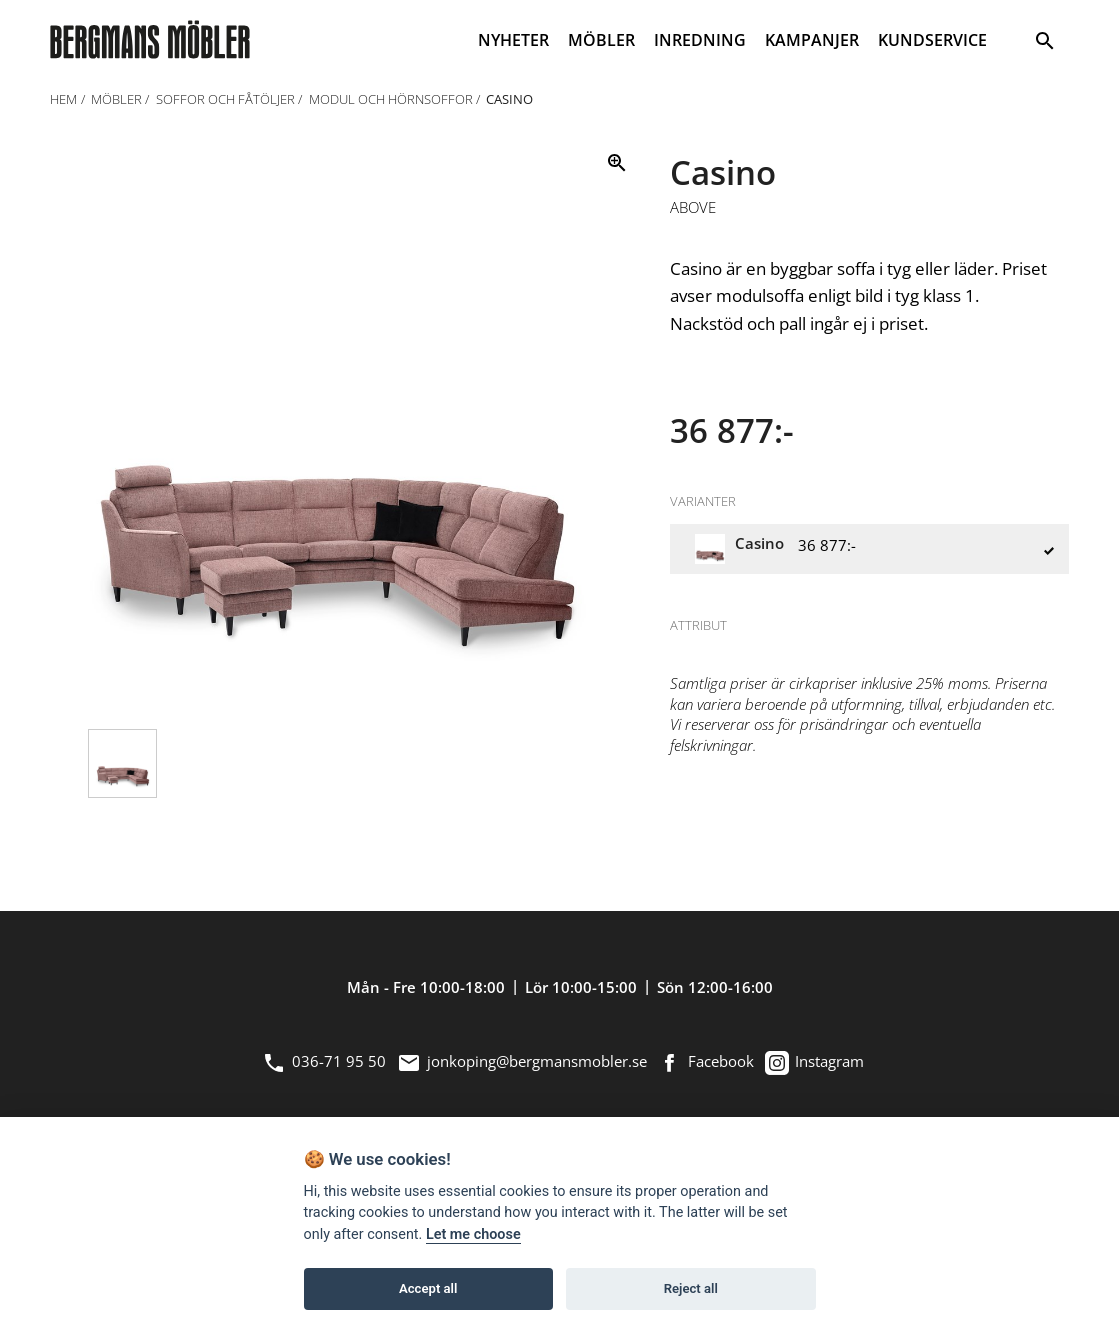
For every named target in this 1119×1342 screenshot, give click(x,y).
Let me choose (473, 1234)
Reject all (691, 1288)
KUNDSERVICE (932, 40)
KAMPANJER (812, 40)
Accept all (428, 1288)
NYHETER (513, 40)
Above (693, 208)
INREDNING (700, 40)
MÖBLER (601, 40)
